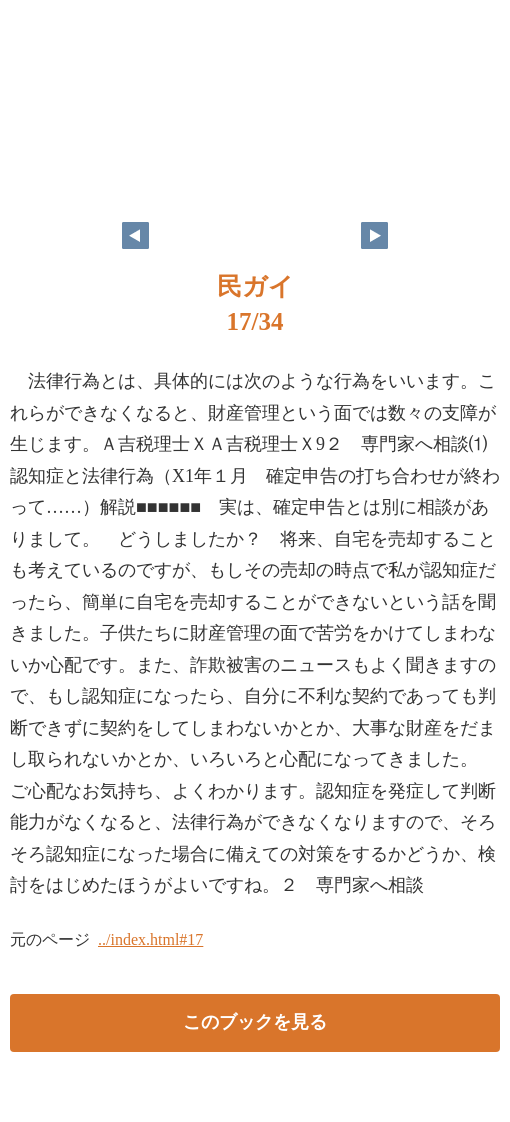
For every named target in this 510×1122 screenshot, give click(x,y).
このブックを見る (255, 1022)
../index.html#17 (150, 939)
